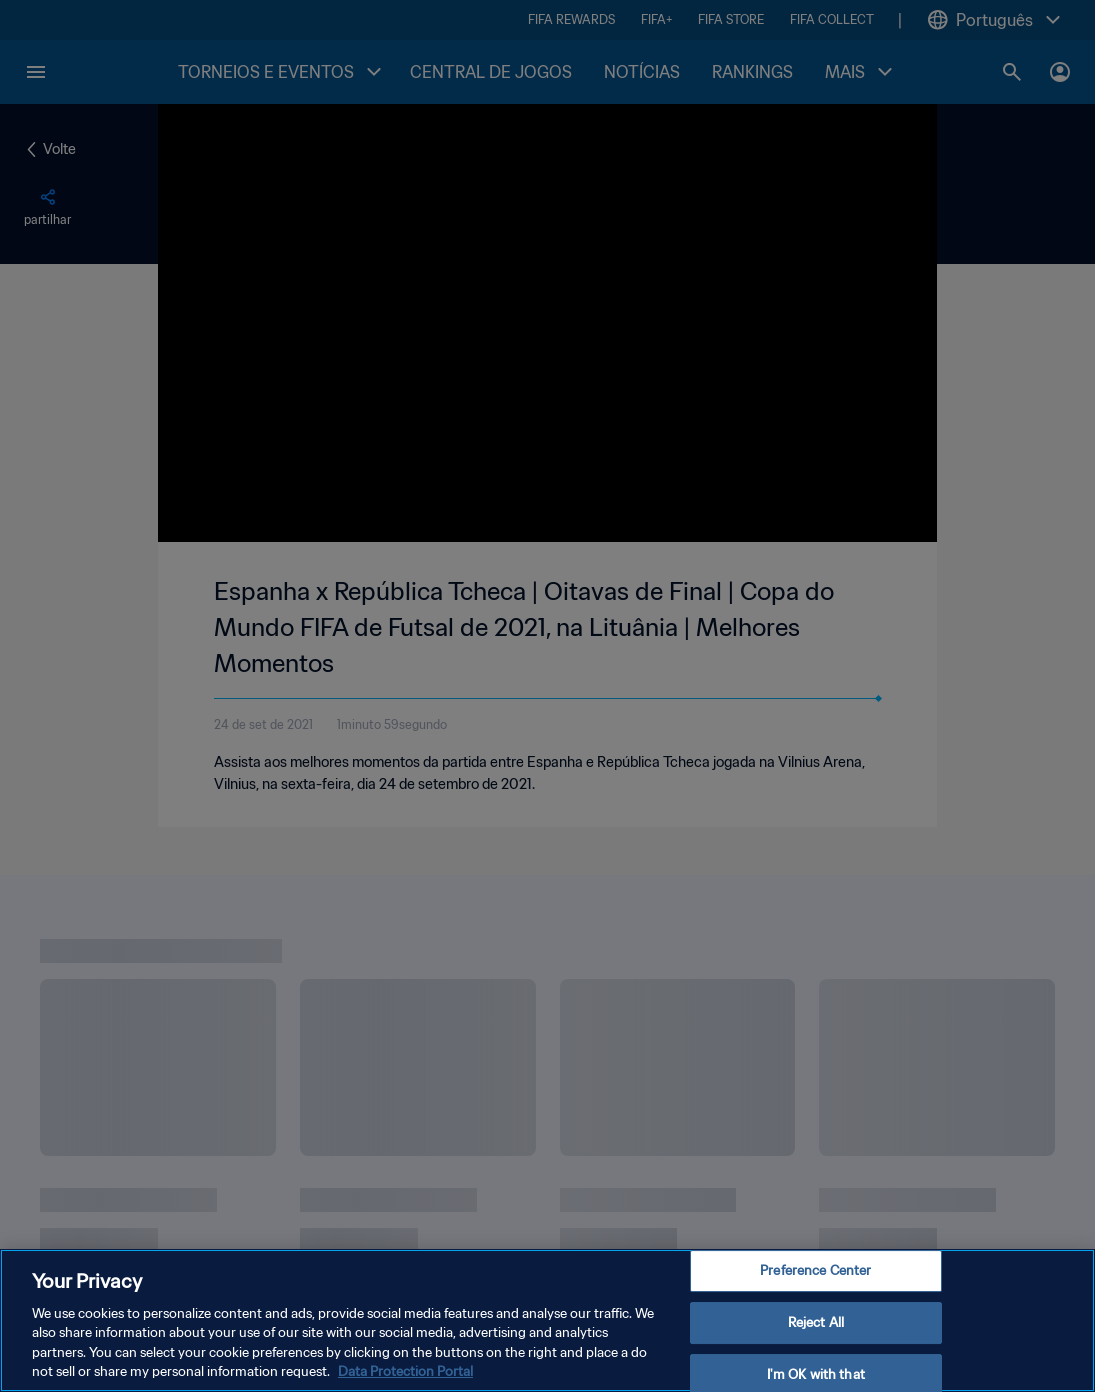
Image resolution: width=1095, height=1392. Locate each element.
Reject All (816, 1322)
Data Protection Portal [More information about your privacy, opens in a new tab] (405, 1371)
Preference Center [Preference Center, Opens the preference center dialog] (815, 1271)
